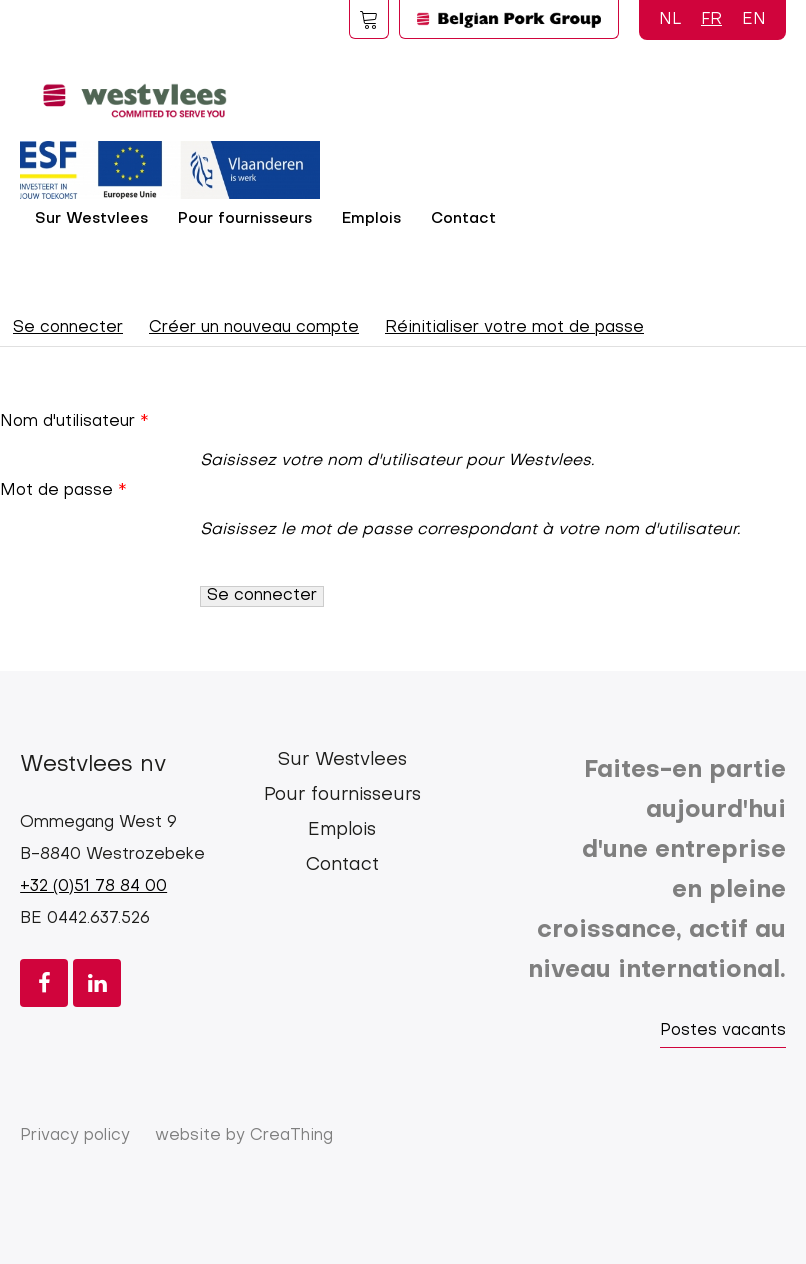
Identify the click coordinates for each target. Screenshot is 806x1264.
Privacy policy (75, 1136)
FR (711, 20)
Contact (463, 219)
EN (754, 20)
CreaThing (291, 1136)
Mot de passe (56, 491)
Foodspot (369, 19)
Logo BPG (509, 19)
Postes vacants (723, 1031)
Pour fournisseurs (245, 219)
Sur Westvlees (91, 219)
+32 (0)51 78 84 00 (93, 887)
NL (670, 20)
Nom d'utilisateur (67, 422)
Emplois (371, 219)
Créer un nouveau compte (254, 328)
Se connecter (74, 332)
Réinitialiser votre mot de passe (514, 328)
